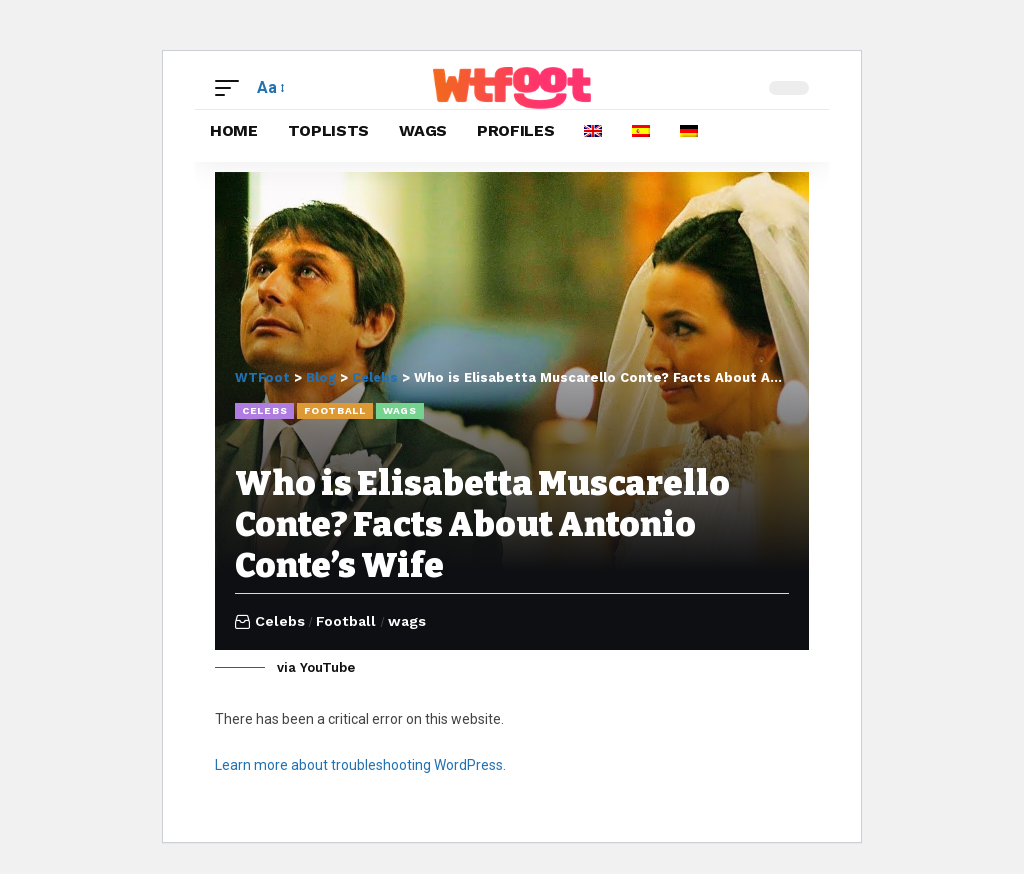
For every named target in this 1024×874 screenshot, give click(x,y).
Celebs (264, 410)
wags (400, 410)
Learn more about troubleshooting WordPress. (360, 764)
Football (335, 410)
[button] (232, 87)
